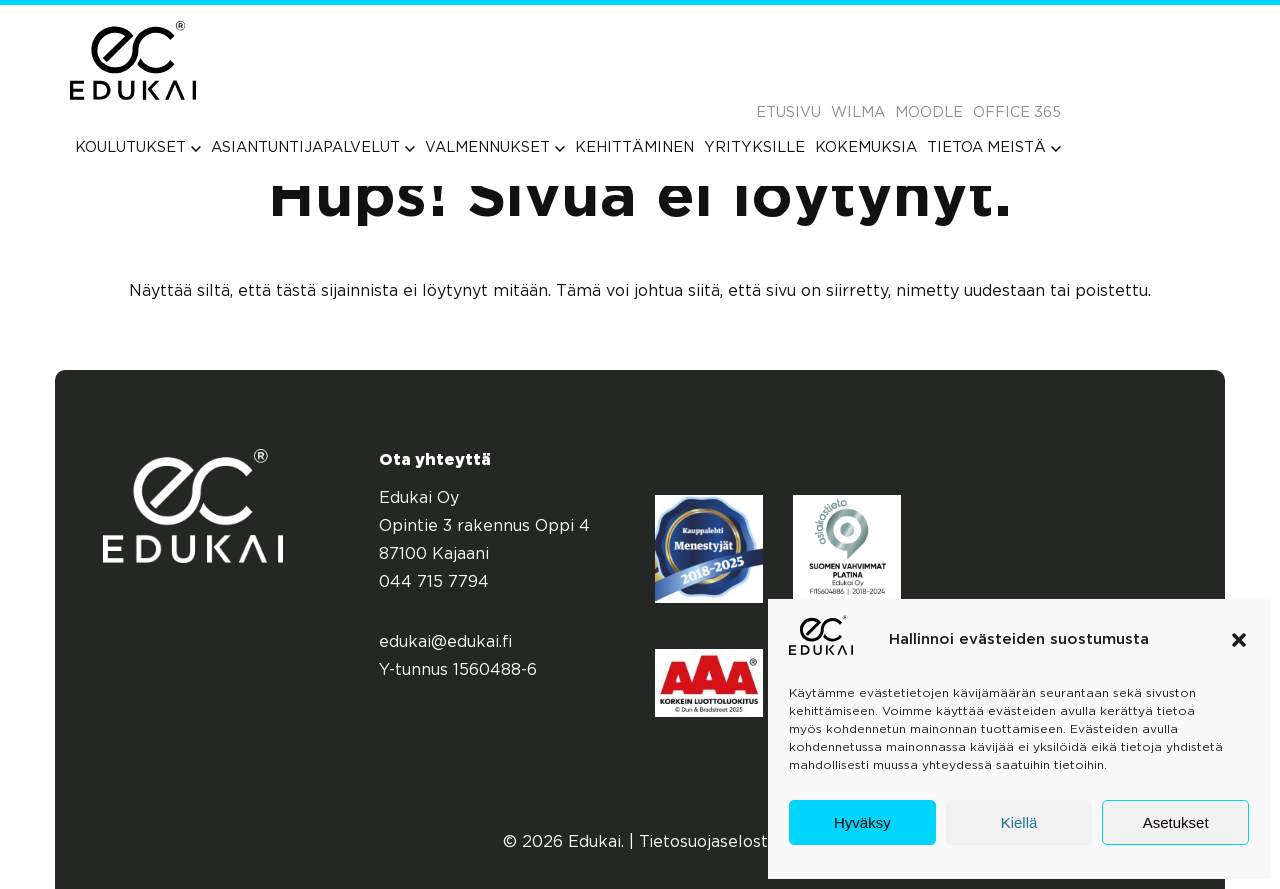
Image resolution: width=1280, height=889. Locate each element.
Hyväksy (862, 822)
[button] (1239, 640)
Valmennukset (495, 147)
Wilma (858, 112)
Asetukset (1176, 822)
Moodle (929, 112)
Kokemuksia (866, 147)
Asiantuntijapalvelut (313, 147)
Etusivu (788, 112)
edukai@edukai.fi (446, 642)
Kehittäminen (634, 147)
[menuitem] (138, 147)
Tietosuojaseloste (708, 842)
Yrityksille (754, 147)
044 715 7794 (434, 582)
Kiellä (1019, 822)
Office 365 (1017, 112)
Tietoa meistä (994, 147)
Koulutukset (138, 147)
